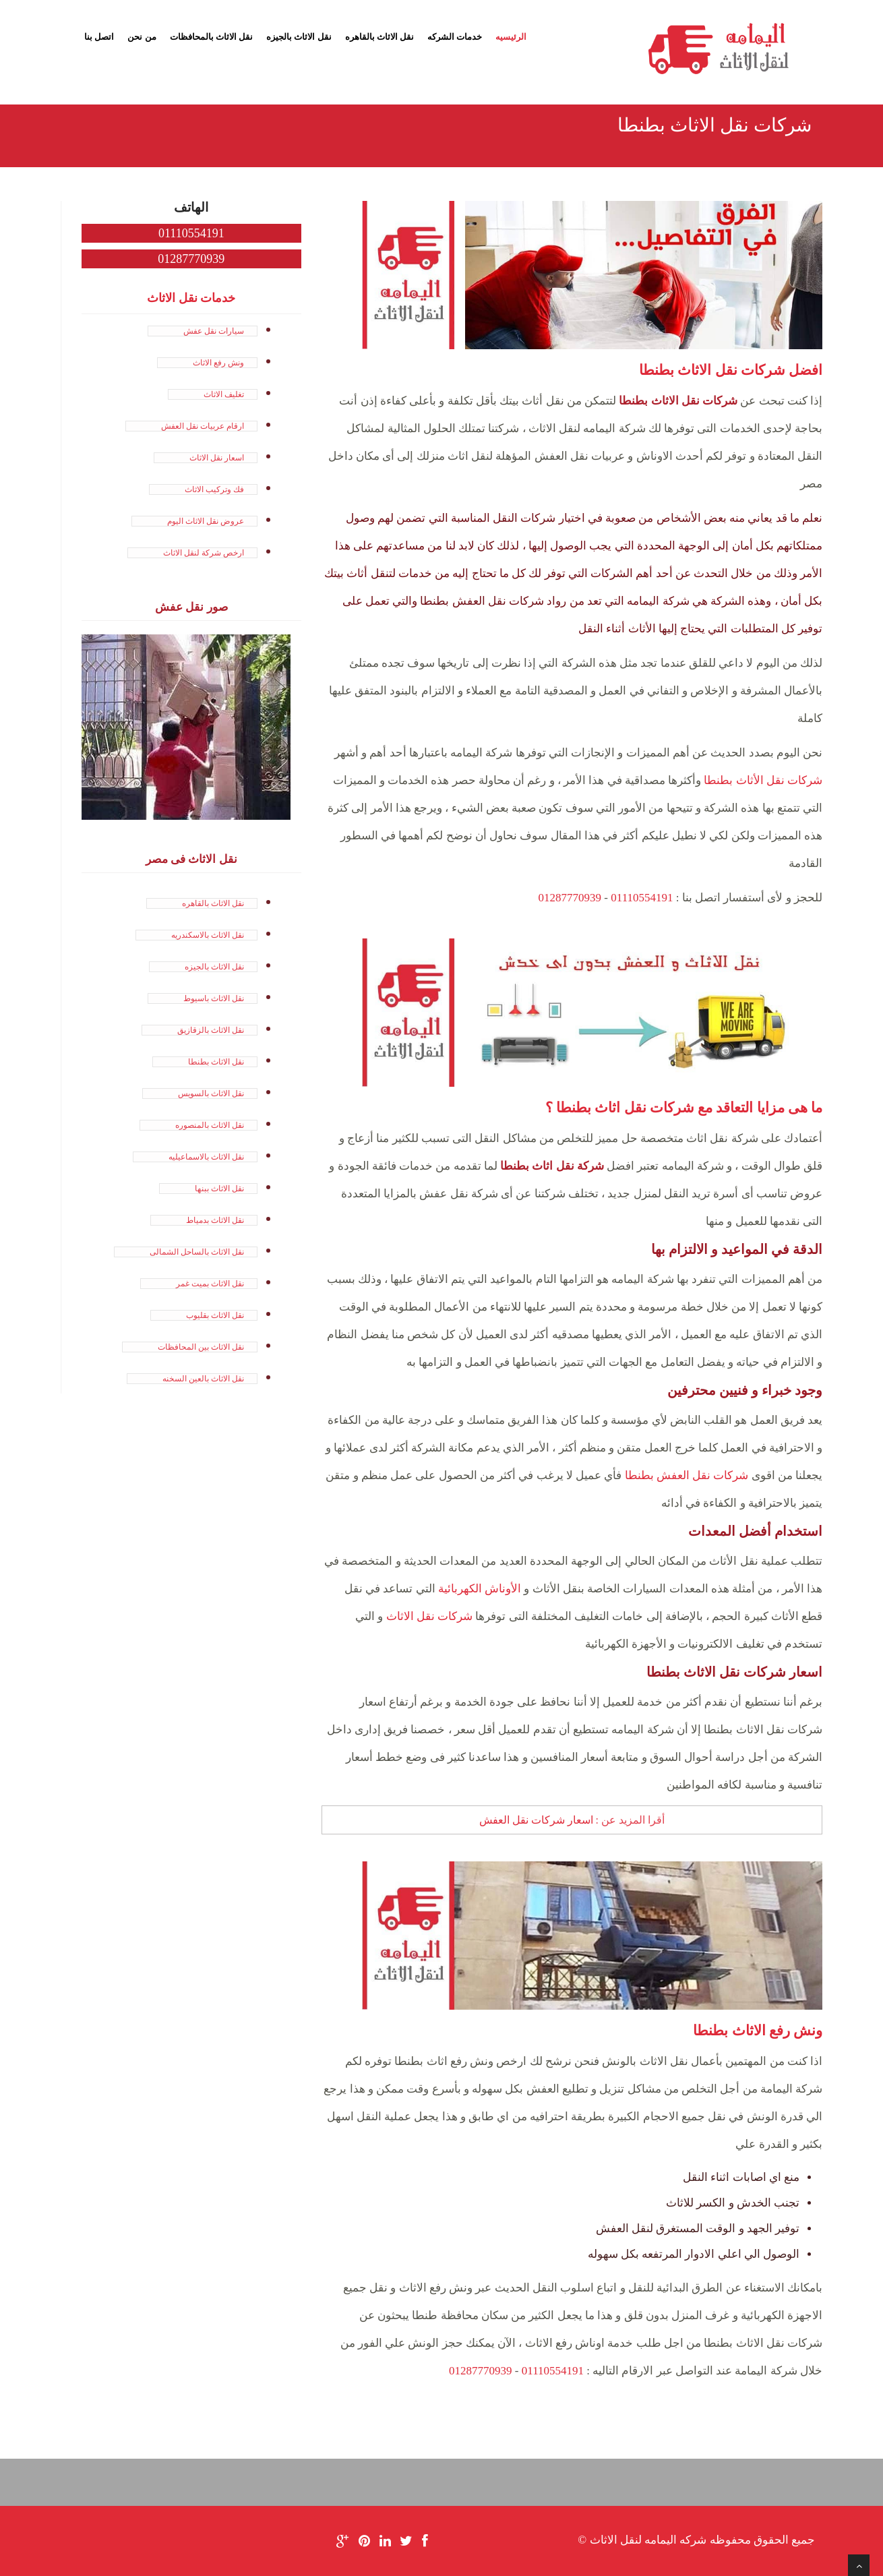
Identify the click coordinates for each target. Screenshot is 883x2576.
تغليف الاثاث (224, 394)
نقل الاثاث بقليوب (215, 1315)
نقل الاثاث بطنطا (216, 1062)
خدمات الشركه (454, 37)
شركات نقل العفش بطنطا (687, 1475)
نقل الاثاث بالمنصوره (209, 1125)
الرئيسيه (510, 37)
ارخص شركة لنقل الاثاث (203, 553)
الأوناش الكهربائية (479, 1588)
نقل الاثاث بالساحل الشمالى (197, 1252)
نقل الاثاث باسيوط (213, 998)
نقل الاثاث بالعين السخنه (203, 1378)
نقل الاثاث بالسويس (211, 1093)
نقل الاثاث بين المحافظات (201, 1347)
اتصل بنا (99, 37)
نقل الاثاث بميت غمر (210, 1283)
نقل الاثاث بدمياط (215, 1220)
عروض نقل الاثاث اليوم (205, 521)
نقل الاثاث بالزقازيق (210, 1030)
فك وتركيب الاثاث (214, 489)
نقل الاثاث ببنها (219, 1188)
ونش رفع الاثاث (218, 362)
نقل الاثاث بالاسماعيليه (206, 1157)
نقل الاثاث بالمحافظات (211, 37)
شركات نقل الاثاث (429, 1616)
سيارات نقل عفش (213, 331)
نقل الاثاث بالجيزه (299, 37)
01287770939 (570, 897)
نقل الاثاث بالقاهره (380, 37)
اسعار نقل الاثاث (216, 457)
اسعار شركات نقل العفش (536, 1820)
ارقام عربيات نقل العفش (202, 426)
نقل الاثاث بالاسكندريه (207, 935)
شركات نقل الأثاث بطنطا (763, 780)
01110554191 (642, 897)
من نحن (141, 37)
